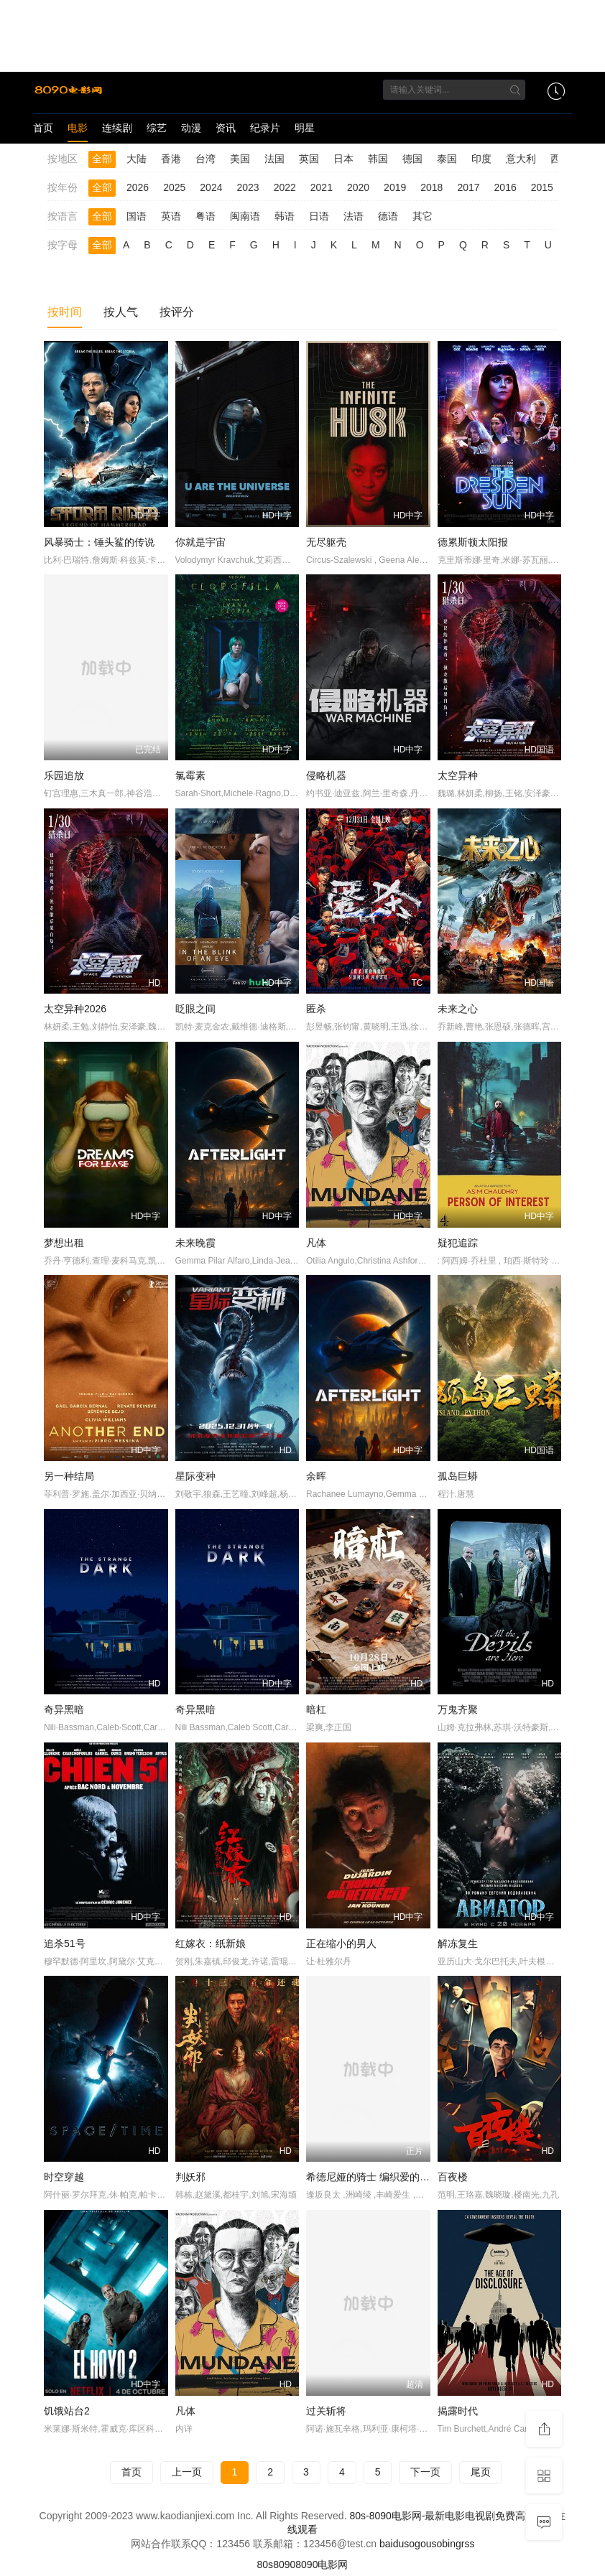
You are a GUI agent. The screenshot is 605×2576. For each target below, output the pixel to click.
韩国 (378, 158)
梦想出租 (64, 1243)
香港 (171, 158)
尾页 (481, 2472)
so (436, 2543)
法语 (353, 216)
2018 (431, 187)
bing (451, 2543)
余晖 (316, 1476)
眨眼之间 (195, 1008)
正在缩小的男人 (341, 1943)
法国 (274, 158)
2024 (211, 187)
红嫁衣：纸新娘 (210, 1943)
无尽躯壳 (326, 542)
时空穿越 (64, 2177)
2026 (137, 187)
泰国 (447, 158)
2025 (174, 187)
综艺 (157, 128)
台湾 (205, 158)
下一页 (425, 2472)
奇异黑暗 (64, 1709)
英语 (171, 216)
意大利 (521, 158)
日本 (343, 158)
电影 (78, 128)
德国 (412, 158)
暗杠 (316, 1709)
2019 (395, 187)
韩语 (284, 216)
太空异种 (458, 775)
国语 (136, 216)
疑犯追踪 (458, 1243)
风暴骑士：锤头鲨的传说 (99, 542)
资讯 (226, 128)
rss (468, 2543)
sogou (417, 2543)
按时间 (64, 312)
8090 (284, 2564)
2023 (247, 187)
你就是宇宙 (200, 542)
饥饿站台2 (67, 2411)
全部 (102, 158)
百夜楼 (453, 2177)
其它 (422, 216)
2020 (358, 187)
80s (265, 2564)
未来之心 (458, 1008)
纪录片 (265, 128)
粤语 (205, 216)
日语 (319, 216)
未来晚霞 (195, 1243)
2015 (542, 187)
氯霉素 (190, 775)
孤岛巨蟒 (458, 1476)
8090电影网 (321, 2564)
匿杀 (316, 1008)
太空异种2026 (75, 1008)
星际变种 (195, 1476)
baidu (391, 2543)
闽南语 (245, 216)
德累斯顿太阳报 (473, 542)
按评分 (177, 312)
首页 (43, 128)
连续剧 (117, 128)
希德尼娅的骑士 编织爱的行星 (373, 2177)
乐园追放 (64, 775)
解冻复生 (458, 1943)
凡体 (316, 1243)
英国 (309, 158)
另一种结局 (69, 1476)
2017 (468, 187)
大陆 (136, 158)
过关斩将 (326, 2411)
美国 (240, 158)
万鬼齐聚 (458, 1709)
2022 (285, 187)
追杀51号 (65, 1943)
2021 (321, 187)
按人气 (120, 312)
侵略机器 (326, 775)
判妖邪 (190, 2177)
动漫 (191, 128)
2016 (505, 187)
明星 (305, 128)
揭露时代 (458, 2411)
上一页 (187, 2472)
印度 (481, 158)
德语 (388, 216)
